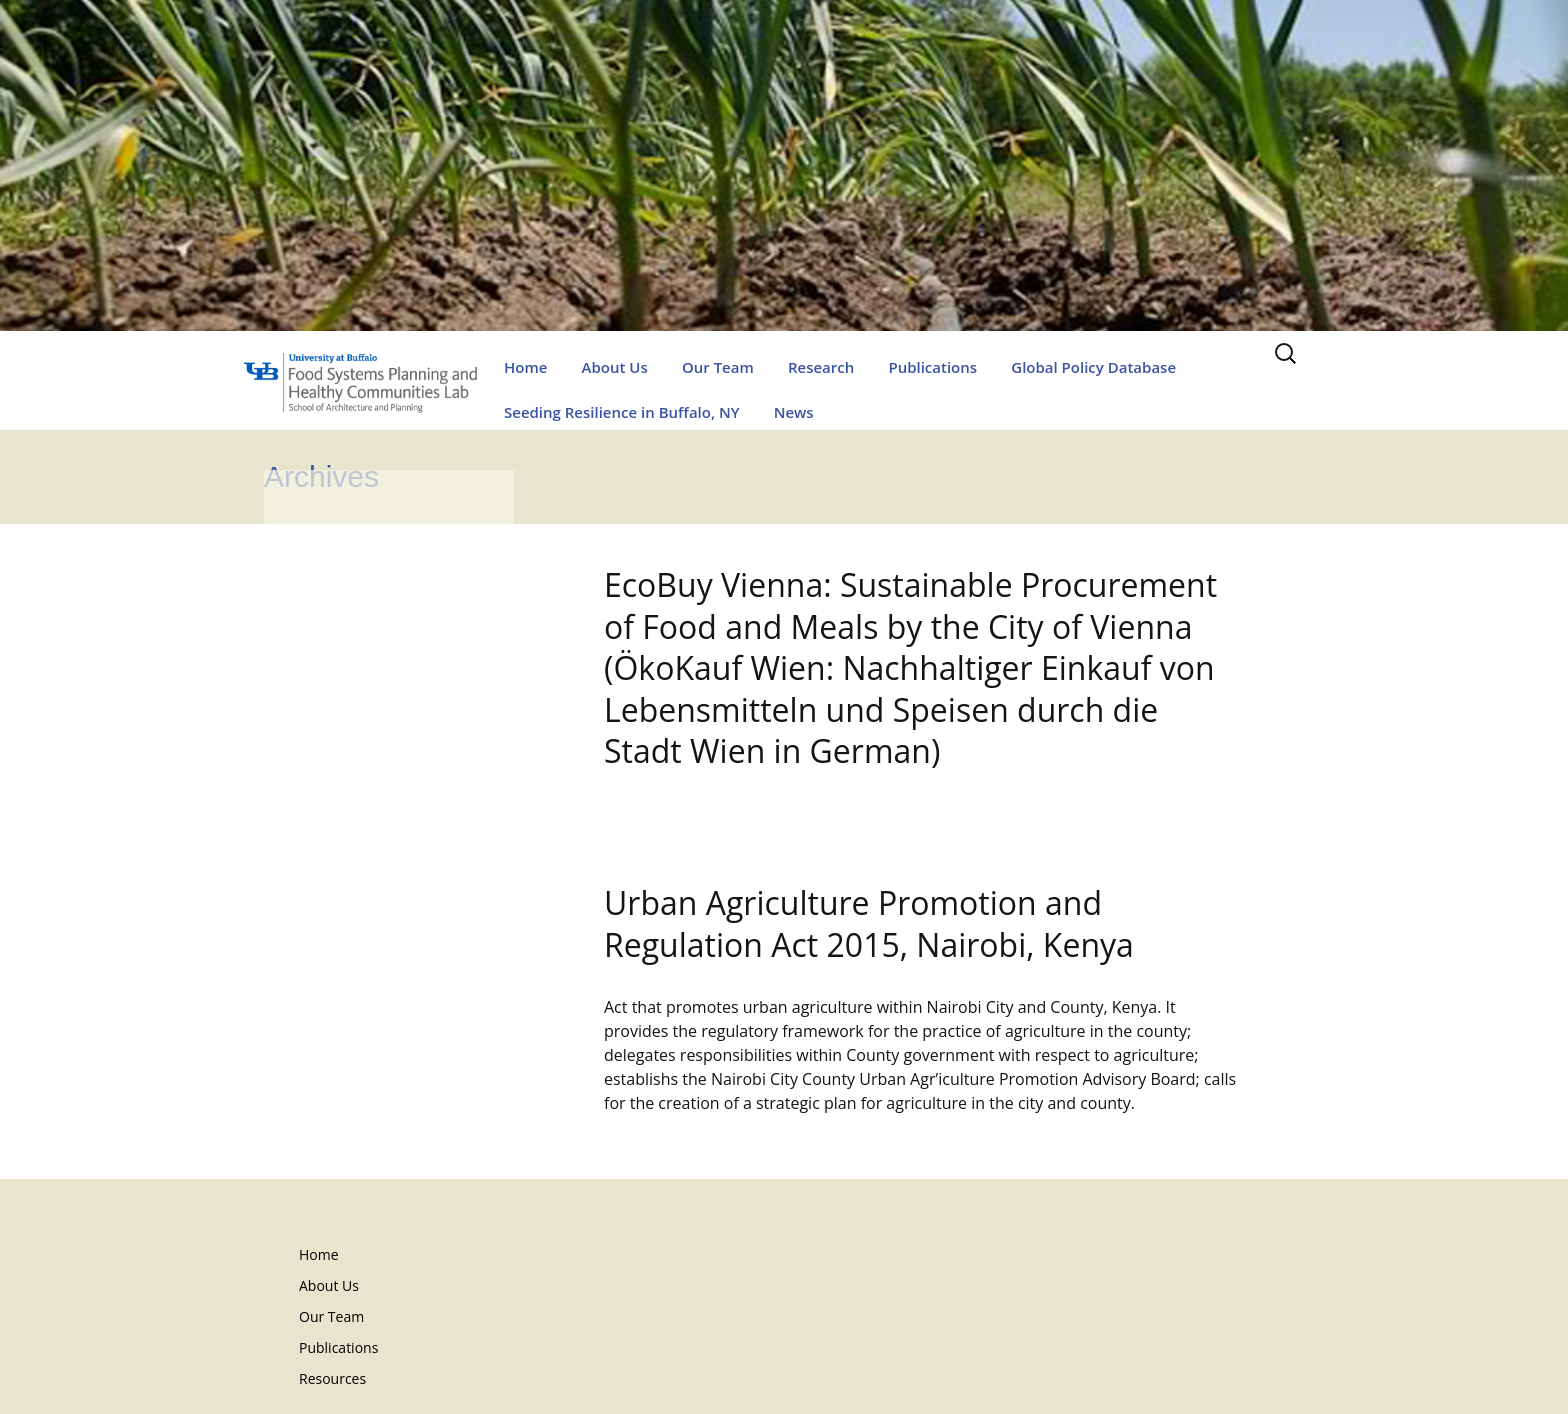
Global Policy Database (1093, 367)
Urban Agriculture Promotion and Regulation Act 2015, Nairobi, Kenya (869, 923)
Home (525, 367)
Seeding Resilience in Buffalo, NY (622, 412)
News (794, 412)
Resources (332, 1378)
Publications (932, 367)
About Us (615, 367)
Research (821, 367)
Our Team (718, 367)
